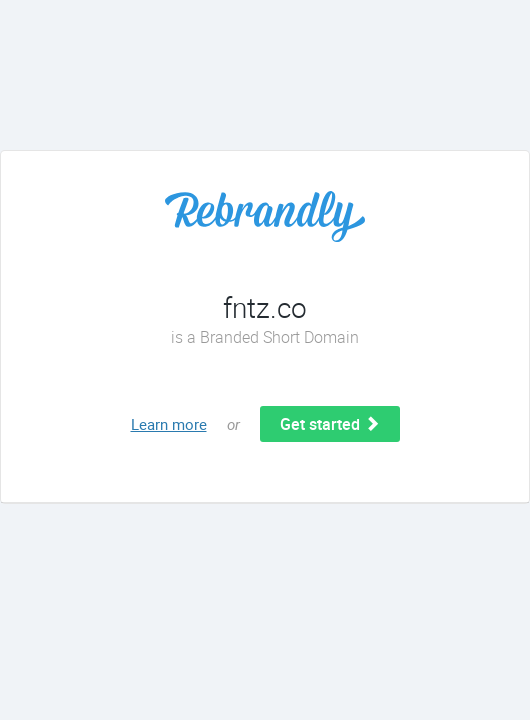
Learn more (169, 424)
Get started (330, 424)
